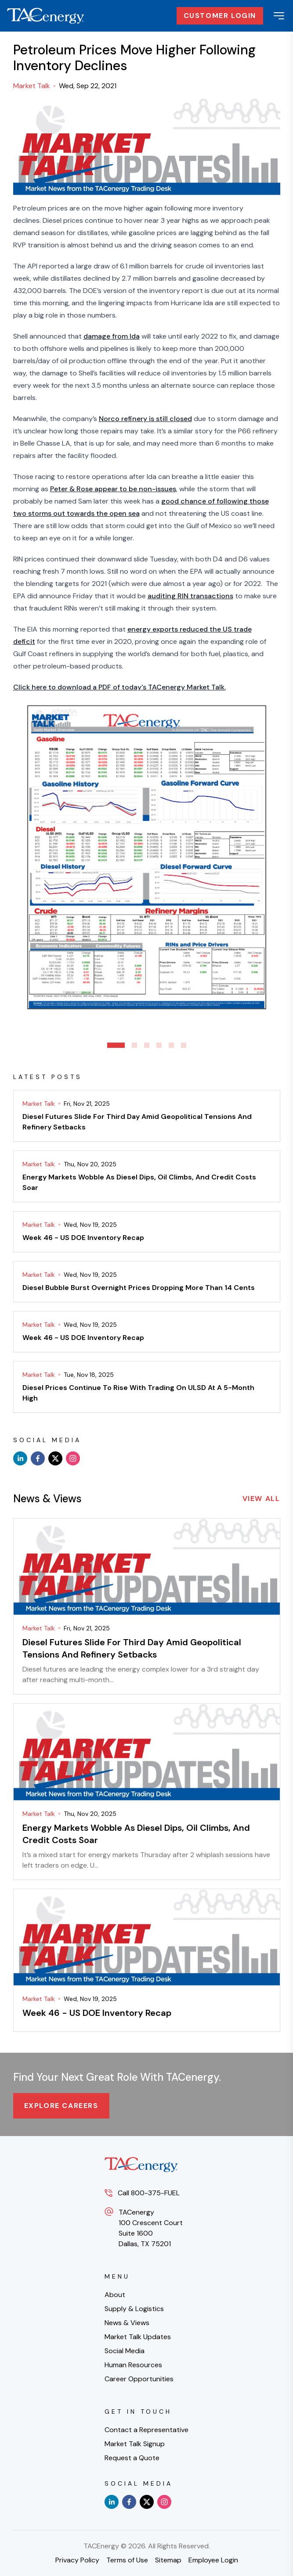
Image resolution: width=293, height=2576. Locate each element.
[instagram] (73, 1458)
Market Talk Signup (135, 2443)
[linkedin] (20, 1458)
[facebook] (38, 1458)
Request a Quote (132, 2457)
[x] (55, 1458)
